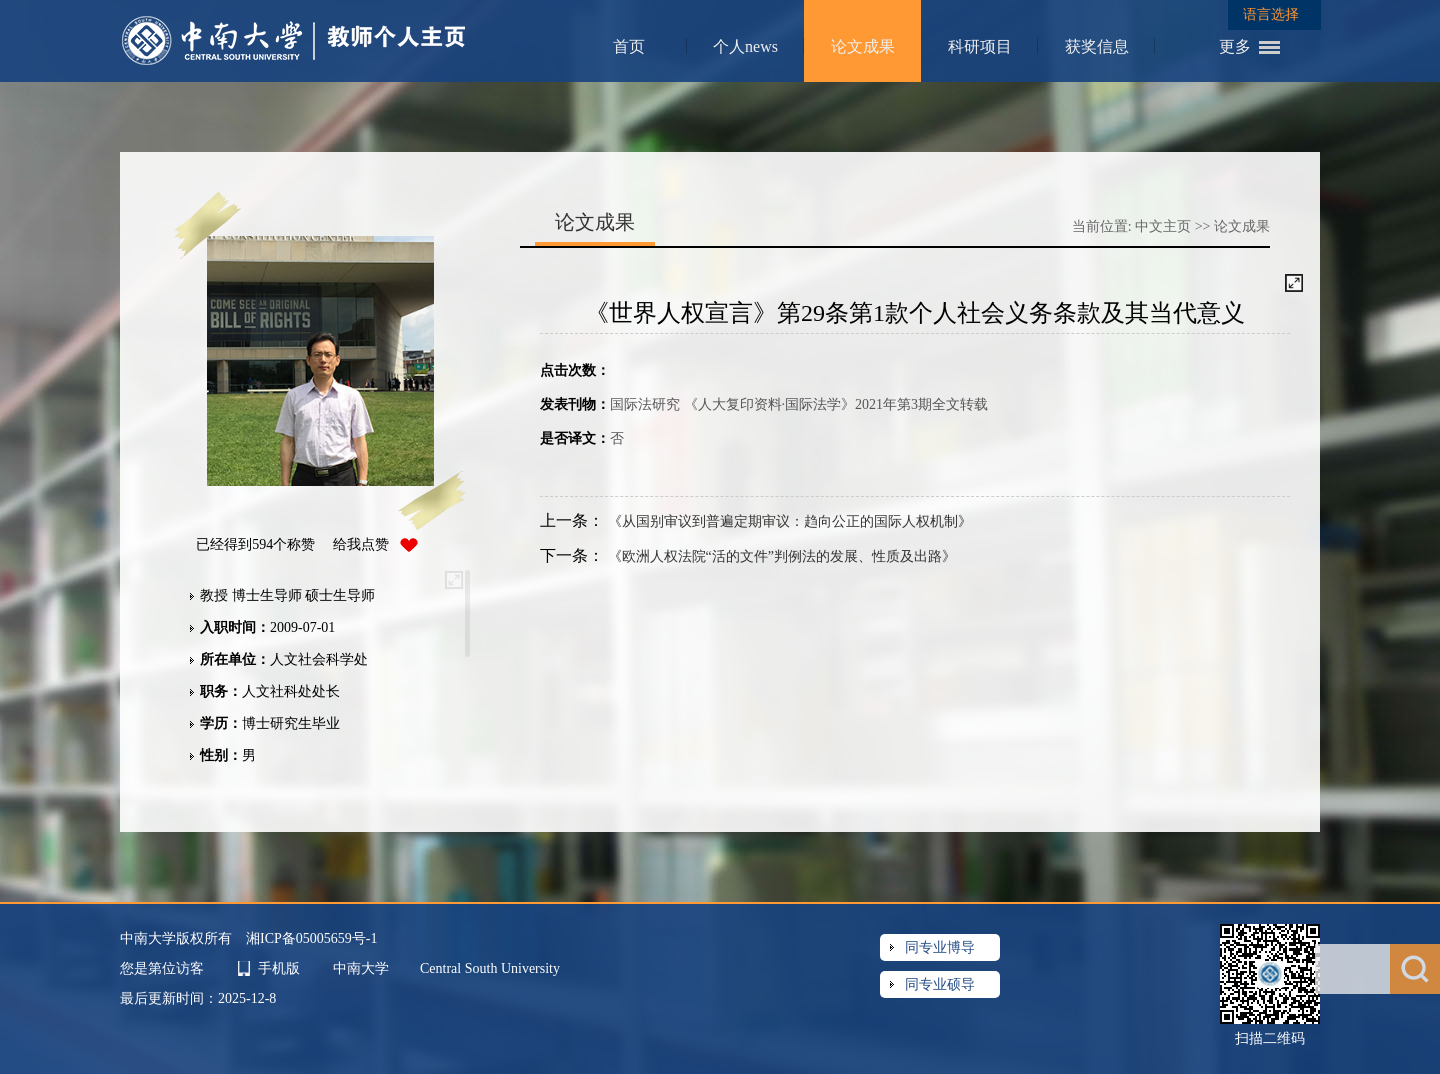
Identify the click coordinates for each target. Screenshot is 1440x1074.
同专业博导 (940, 947)
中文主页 (1163, 226)
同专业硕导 (940, 984)
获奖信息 (1097, 46)
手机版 (279, 968)
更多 (1235, 46)
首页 (629, 46)
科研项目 (980, 46)
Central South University (490, 968)
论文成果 (863, 46)
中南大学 (363, 968)
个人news (745, 46)
